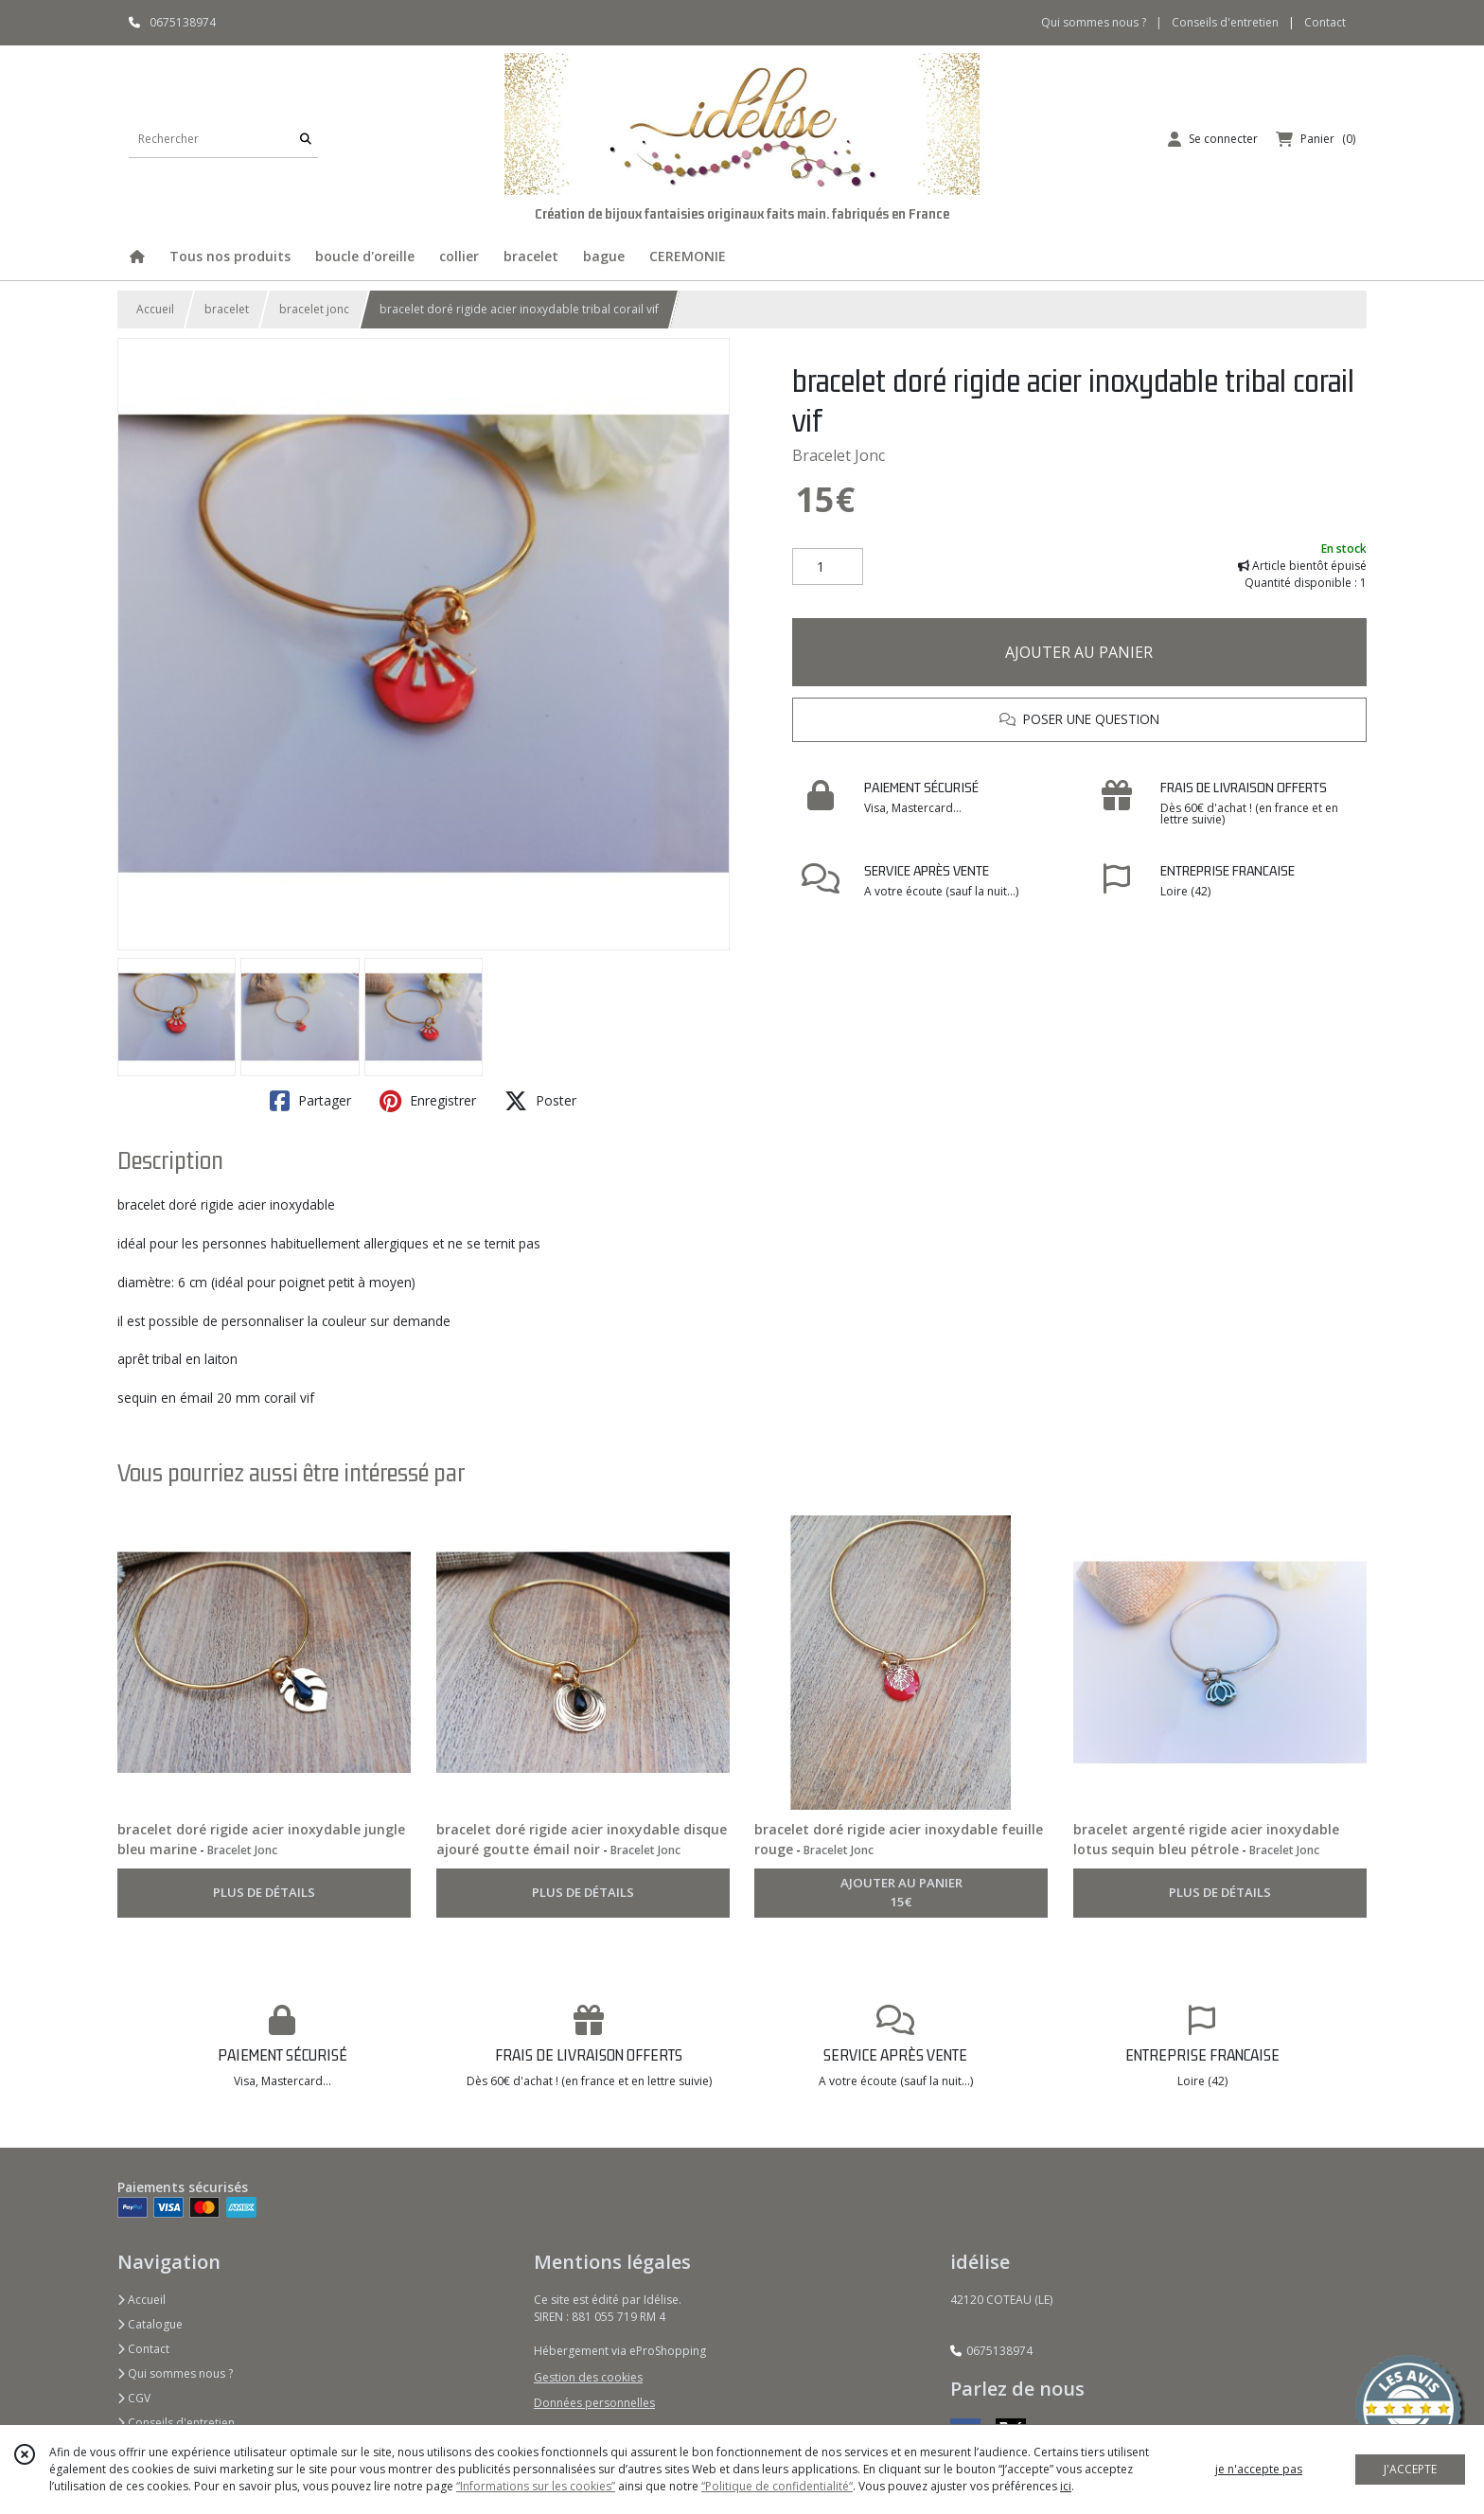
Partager (310, 1100)
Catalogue (150, 2324)
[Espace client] (1213, 139)
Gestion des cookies (588, 2377)
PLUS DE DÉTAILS (264, 1892)
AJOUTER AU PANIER (1079, 652)
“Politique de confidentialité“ (777, 2486)
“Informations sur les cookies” (535, 2486)
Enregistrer (428, 1100)
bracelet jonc (314, 309)
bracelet (226, 309)
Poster (540, 1100)
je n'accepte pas (1258, 2469)
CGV (133, 2398)
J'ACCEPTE (1410, 2469)
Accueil (155, 309)
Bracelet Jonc (838, 455)
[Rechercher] (305, 138)
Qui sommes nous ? (175, 2373)
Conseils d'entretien (176, 2423)
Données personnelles (594, 2403)
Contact (1325, 22)
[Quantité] (827, 567)
